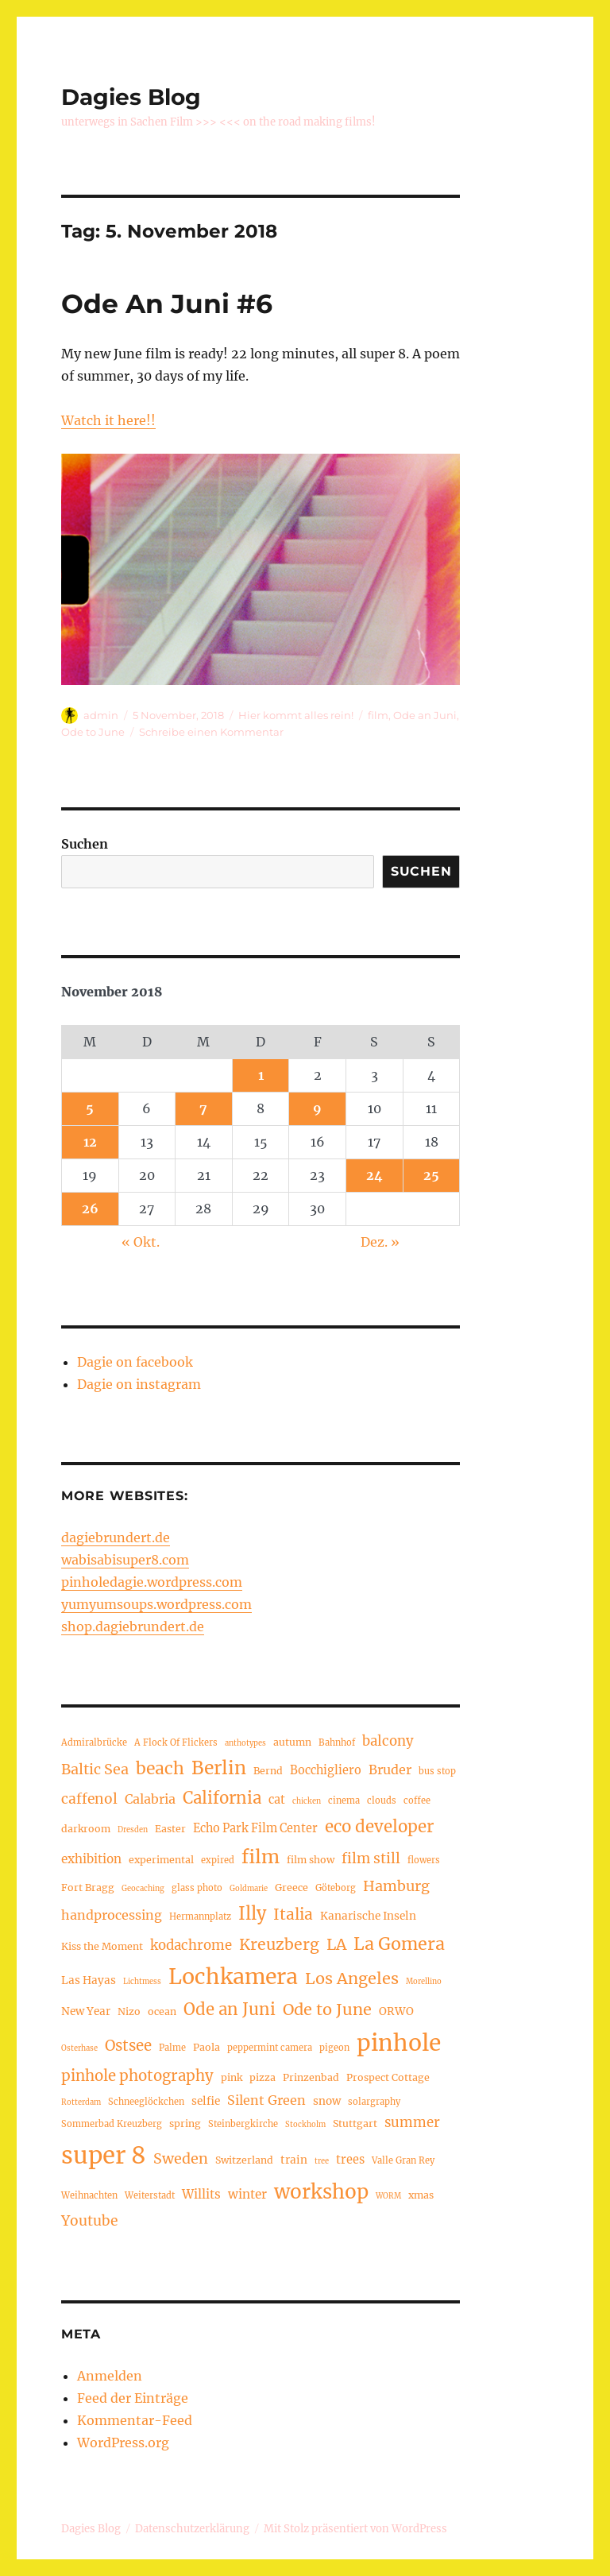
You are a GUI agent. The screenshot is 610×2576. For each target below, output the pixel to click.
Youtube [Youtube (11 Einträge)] (89, 2221)
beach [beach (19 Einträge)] (160, 1768)
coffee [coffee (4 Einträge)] (416, 1800)
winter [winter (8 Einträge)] (247, 2194)
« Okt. (141, 1242)
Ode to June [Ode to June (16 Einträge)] (327, 2009)
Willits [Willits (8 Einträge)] (201, 2194)
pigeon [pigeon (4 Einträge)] (334, 2047)
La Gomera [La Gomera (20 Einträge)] (399, 1944)
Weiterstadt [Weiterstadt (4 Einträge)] (150, 2195)
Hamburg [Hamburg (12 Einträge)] (396, 1886)
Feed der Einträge (132, 2398)
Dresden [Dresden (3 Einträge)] (133, 1830)
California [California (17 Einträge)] (222, 1798)
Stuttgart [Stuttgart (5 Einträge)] (355, 2123)
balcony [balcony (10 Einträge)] (388, 1741)
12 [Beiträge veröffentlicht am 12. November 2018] (90, 1142)
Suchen (84, 844)
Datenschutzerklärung (192, 2528)
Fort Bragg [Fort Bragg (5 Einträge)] (87, 1887)
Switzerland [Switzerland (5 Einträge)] (244, 2160)
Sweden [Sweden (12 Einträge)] (180, 2158)
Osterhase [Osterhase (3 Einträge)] (79, 2048)
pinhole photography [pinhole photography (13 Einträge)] (137, 2076)
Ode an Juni (425, 715)
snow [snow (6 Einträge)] (327, 2101)
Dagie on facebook (135, 1362)
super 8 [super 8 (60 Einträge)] (103, 2155)
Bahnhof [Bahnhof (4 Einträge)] (337, 1742)
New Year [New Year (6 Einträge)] (85, 2011)
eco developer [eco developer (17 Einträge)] (379, 1826)
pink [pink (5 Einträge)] (231, 2077)
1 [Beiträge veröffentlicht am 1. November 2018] (261, 1075)
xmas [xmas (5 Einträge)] (421, 2195)
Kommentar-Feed (134, 2420)
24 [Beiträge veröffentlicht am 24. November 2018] (374, 1175)
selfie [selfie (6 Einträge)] (205, 2101)
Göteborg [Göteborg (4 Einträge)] (335, 1887)
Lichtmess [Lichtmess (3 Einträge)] (142, 1981)
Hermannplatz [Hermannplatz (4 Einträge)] (200, 1916)
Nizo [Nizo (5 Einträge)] (129, 2011)
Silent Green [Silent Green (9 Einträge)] (266, 2100)
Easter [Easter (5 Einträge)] (170, 1829)
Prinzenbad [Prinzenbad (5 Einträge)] (311, 2077)
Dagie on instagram (139, 1384)
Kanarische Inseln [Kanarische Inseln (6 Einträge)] (368, 1916)
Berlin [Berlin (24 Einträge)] (218, 1768)
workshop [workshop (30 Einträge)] (321, 2192)
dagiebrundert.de (115, 1537)
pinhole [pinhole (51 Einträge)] (399, 2043)
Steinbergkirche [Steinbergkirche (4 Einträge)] (243, 2123)
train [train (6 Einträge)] (293, 2160)
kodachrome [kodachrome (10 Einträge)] (191, 1945)
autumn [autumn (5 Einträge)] (292, 1742)
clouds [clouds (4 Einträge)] (381, 1800)
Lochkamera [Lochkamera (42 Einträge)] (233, 1976)
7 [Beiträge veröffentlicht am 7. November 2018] (203, 1108)
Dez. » (380, 1242)
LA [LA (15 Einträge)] (336, 1944)
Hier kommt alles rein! (295, 715)
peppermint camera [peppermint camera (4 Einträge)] (269, 2047)
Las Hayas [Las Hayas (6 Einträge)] (88, 1980)
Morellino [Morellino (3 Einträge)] (424, 1981)
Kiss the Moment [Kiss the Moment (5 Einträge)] (102, 1946)
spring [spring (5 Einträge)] (185, 2123)
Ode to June (93, 731)
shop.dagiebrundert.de (132, 1626)
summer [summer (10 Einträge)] (412, 2122)
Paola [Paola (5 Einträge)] (206, 2047)
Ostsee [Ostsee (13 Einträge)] (128, 2045)
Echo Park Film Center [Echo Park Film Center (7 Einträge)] (255, 1828)
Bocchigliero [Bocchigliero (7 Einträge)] (325, 1770)
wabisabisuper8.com (125, 1560)
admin (100, 715)
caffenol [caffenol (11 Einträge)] (89, 1799)
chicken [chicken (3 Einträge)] (306, 1801)
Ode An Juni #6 (166, 303)
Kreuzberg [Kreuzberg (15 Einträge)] (279, 1944)
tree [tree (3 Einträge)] (322, 2161)
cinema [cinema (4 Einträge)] (344, 1800)
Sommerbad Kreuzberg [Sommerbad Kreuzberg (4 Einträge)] (111, 2123)
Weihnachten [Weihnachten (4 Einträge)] (89, 2195)
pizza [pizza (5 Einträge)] (262, 2077)
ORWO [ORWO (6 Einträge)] (396, 2011)
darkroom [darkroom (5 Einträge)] (85, 1829)
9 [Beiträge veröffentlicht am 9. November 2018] (317, 1108)
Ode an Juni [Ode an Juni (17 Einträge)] (229, 2009)
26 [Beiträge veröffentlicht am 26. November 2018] (90, 1208)
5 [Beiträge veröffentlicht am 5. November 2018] (90, 1108)
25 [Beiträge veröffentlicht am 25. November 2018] (431, 1175)
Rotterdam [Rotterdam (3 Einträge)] (81, 2102)
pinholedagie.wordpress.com (151, 1582)
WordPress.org (123, 2442)
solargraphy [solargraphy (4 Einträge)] (374, 2101)
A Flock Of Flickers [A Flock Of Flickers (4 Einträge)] (176, 1742)
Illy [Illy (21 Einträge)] (252, 1913)
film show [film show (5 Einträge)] (310, 1860)
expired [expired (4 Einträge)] (217, 1860)
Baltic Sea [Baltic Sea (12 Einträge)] (95, 1769)
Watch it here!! (108, 420)
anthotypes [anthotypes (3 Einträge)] (245, 1743)
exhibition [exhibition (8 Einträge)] (91, 1858)
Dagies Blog (131, 96)
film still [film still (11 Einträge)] (371, 1858)
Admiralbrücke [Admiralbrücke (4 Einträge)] (94, 1742)
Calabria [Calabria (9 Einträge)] (150, 1799)
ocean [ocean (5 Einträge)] (162, 2011)
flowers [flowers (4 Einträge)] (423, 1860)
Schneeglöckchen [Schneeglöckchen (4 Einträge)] (146, 2101)
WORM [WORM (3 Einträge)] (388, 2196)
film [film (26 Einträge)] (260, 1856)
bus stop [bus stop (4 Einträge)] (437, 1771)
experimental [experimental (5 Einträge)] (161, 1860)
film (378, 715)
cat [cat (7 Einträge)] (276, 1800)
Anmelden (109, 2376)
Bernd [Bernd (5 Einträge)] (268, 1771)
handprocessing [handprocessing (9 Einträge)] (111, 1915)
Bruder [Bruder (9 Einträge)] (390, 1769)
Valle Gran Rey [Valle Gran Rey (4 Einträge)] (403, 2160)
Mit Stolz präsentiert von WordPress (355, 2528)
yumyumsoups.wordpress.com (156, 1604)
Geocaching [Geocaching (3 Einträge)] (143, 1888)
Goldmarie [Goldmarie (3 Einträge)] (249, 1888)
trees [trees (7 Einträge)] (350, 2159)
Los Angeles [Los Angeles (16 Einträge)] (352, 1978)
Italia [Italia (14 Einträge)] (293, 1914)
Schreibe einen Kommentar (211, 731)
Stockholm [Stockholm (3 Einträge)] (305, 2124)
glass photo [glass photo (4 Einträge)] (197, 1887)
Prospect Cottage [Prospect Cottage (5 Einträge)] (388, 2077)
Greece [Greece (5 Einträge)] (291, 1887)
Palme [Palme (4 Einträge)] (172, 2047)
